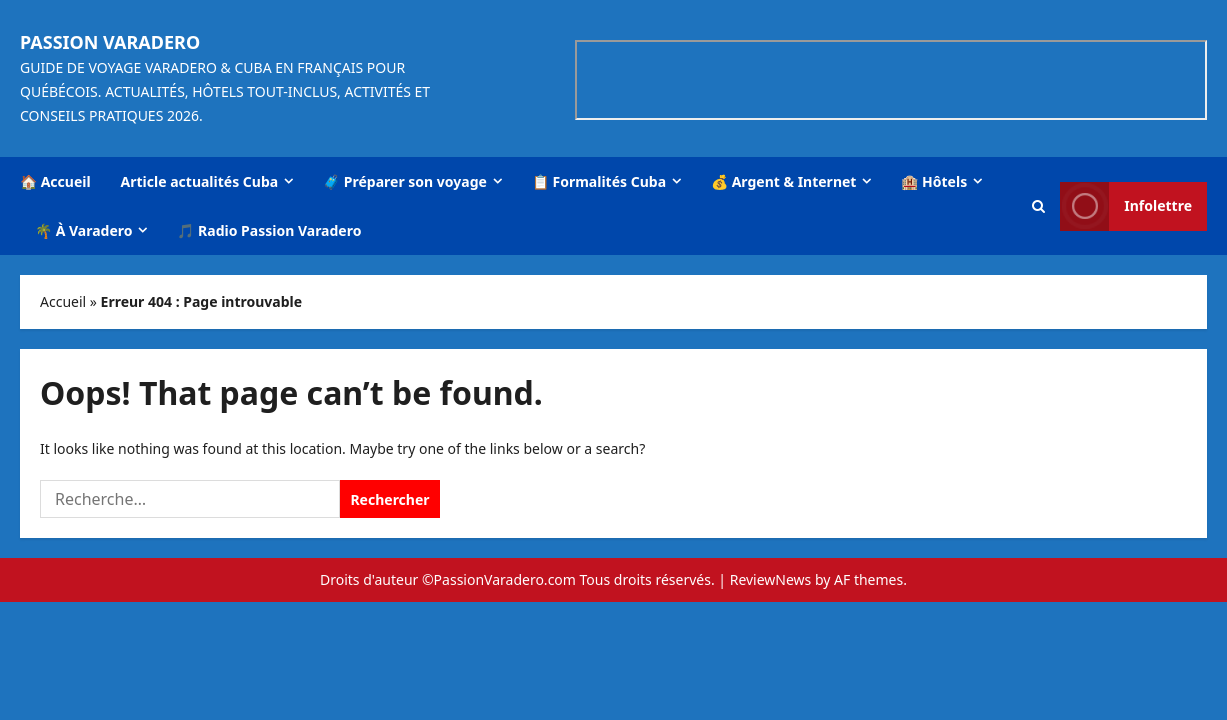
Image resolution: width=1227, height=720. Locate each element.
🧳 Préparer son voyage (405, 181)
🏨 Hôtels (934, 181)
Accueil (63, 301)
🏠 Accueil (55, 181)
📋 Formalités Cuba (599, 181)
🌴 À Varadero (83, 230)
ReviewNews (771, 579)
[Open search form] (1038, 205)
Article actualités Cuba (200, 181)
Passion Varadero (110, 42)
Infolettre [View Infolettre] (1126, 205)
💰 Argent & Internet (783, 181)
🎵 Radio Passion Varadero (269, 230)
